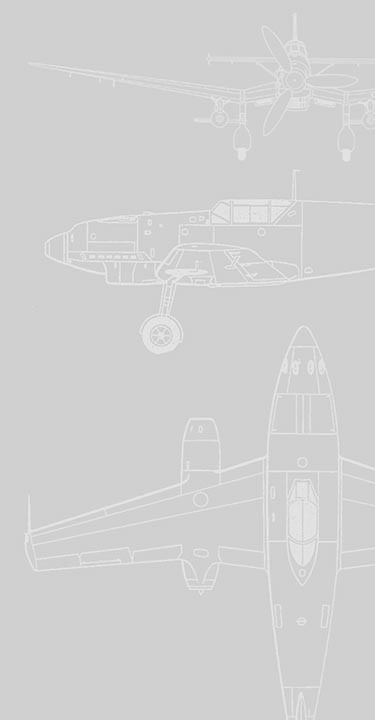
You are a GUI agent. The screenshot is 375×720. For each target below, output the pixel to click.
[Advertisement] (187, 195)
